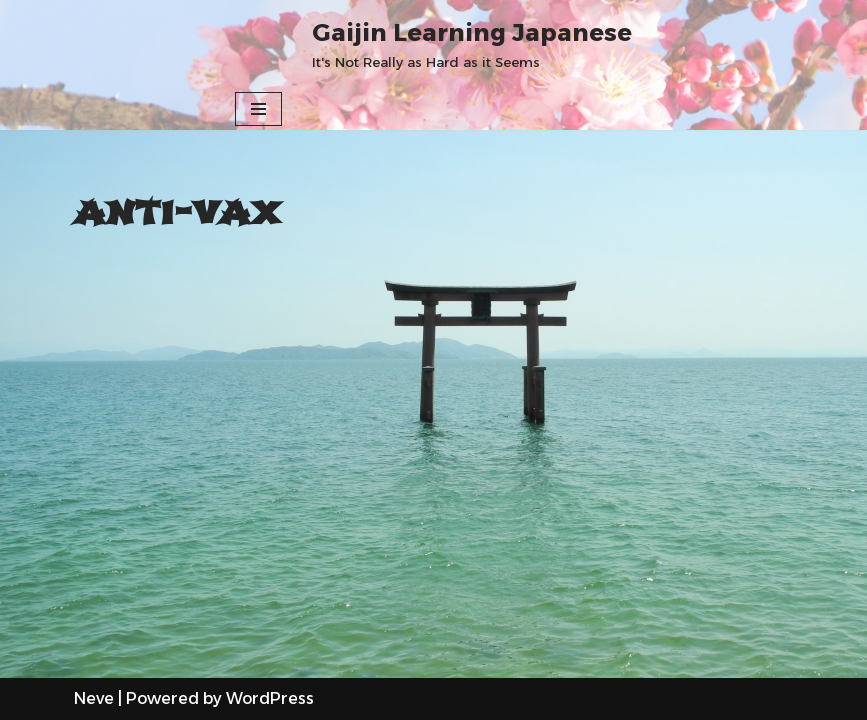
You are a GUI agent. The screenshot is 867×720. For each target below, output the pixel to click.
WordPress (270, 698)
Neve (94, 698)
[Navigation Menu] (258, 109)
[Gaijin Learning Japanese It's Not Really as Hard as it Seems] (472, 44)
